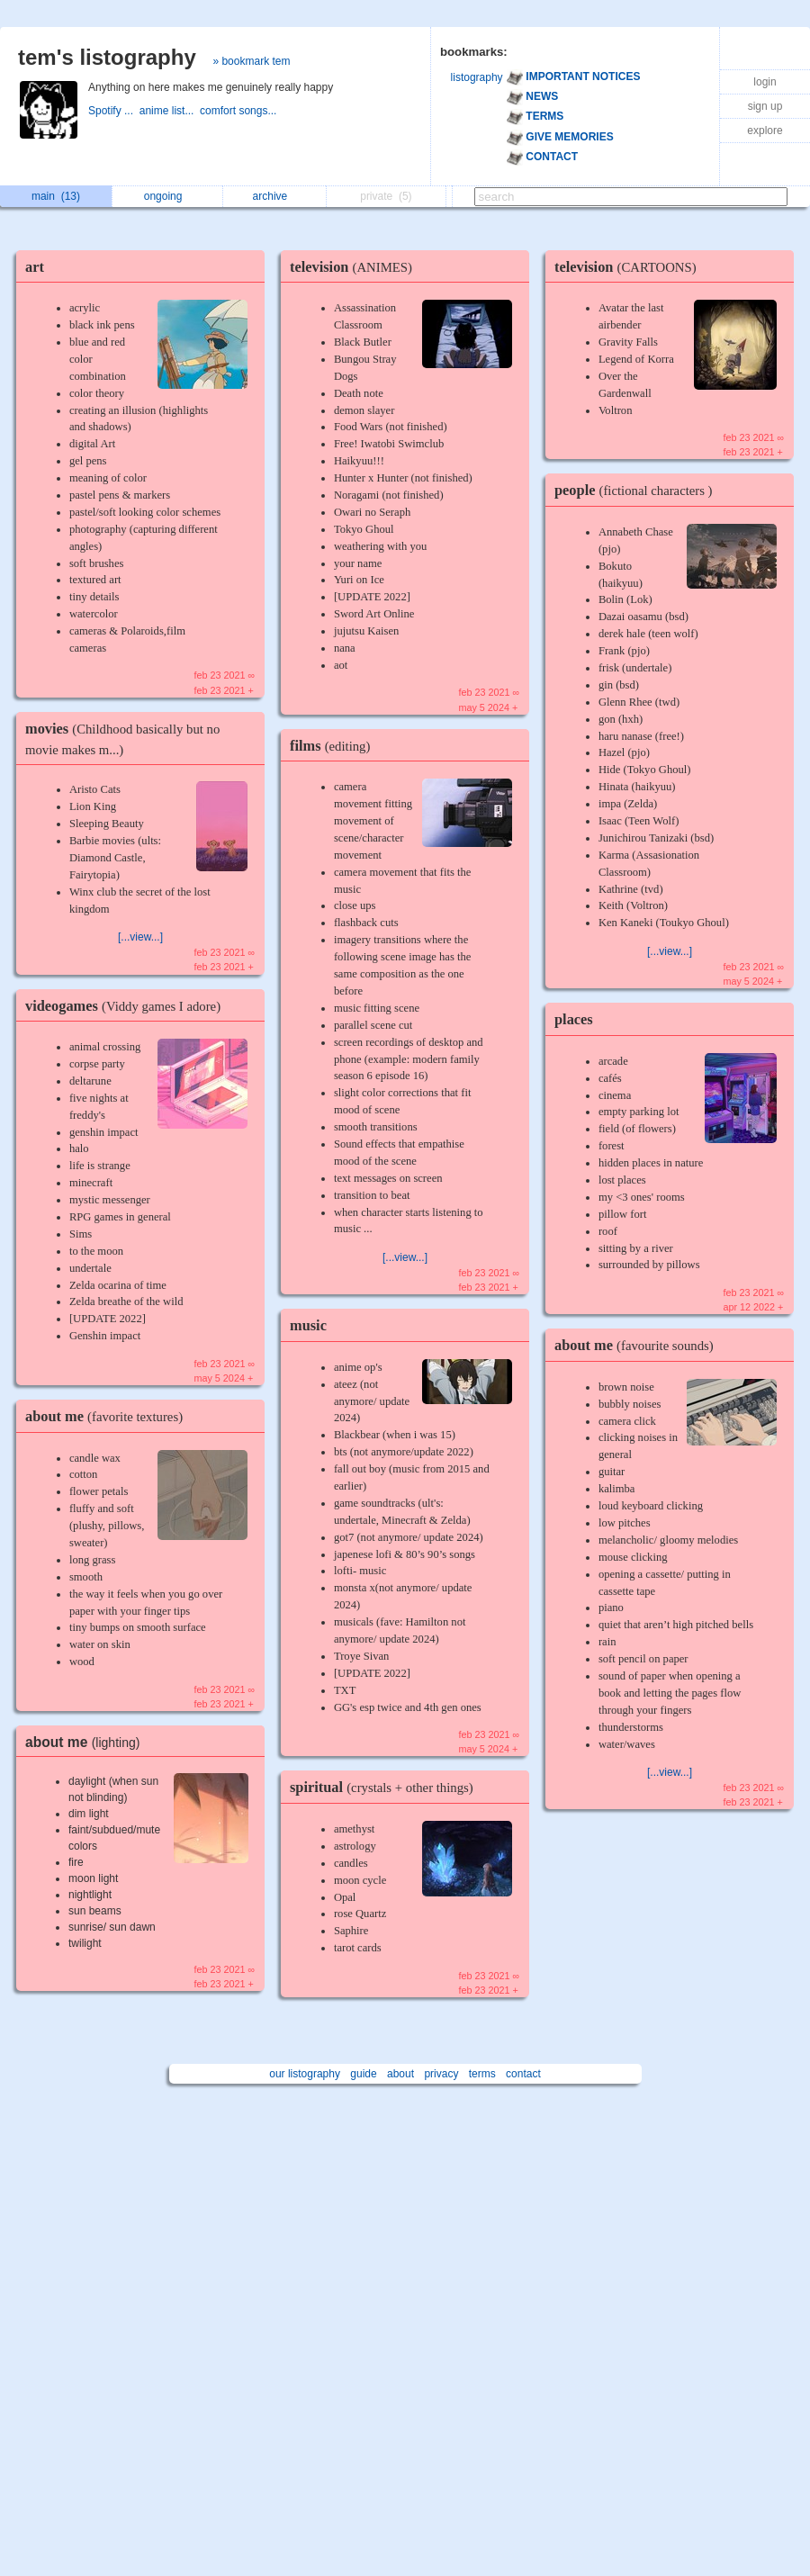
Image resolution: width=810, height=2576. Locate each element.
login (764, 82)
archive (275, 196)
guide (363, 2073)
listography (477, 77)
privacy (441, 2073)
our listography (304, 2073)
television (355, 266)
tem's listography (107, 57)
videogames (127, 1005)
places (573, 1019)
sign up (765, 106)
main (56, 196)
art (34, 266)
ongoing (168, 196)
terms (482, 2073)
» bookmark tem (251, 61)
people (638, 490)
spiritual (386, 1787)
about (400, 2073)
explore (764, 130)
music (308, 1325)
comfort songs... (240, 110)
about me (108, 1416)
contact (523, 2073)
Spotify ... (114, 110)
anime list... (170, 110)
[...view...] (140, 937)
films (334, 745)
